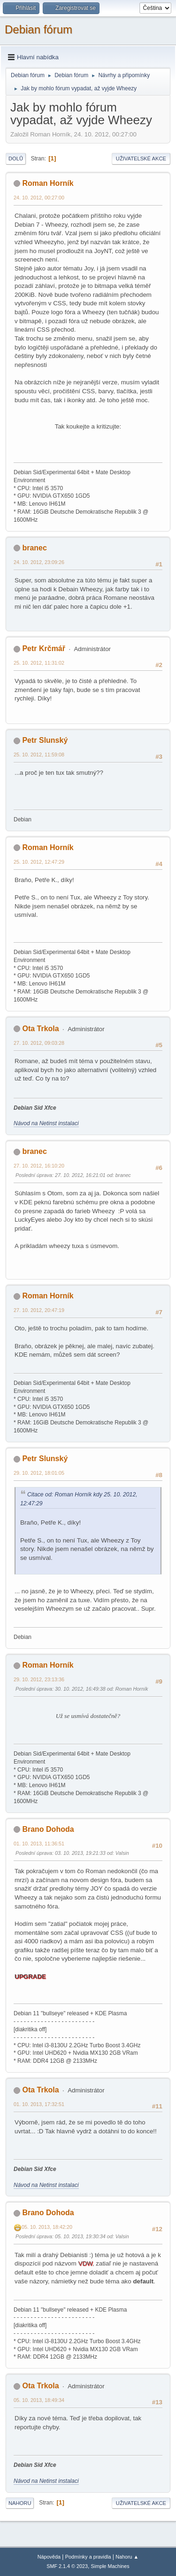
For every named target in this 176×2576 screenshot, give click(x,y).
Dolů (15, 158)
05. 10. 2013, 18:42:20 (47, 2227)
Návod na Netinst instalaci (46, 1123)
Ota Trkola (40, 1029)
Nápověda (49, 2557)
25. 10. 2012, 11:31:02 (39, 663)
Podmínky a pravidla (88, 2557)
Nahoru (19, 2503)
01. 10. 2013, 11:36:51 (39, 1843)
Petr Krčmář (43, 648)
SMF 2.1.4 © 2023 (67, 2566)
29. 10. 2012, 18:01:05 (39, 1473)
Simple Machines (110, 2566)
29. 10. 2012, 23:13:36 (39, 1679)
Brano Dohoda (48, 1829)
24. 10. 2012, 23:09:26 (39, 562)
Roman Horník (47, 183)
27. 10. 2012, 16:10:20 (39, 1166)
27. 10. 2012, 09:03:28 (39, 1043)
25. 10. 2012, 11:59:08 (39, 754)
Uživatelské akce (141, 158)
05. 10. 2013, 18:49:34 (39, 2400)
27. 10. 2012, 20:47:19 (39, 1310)
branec (34, 548)
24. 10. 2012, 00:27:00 (39, 197)
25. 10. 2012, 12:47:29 (39, 862)
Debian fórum (38, 29)
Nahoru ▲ (126, 2557)
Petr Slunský (45, 740)
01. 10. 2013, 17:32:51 (39, 2104)
